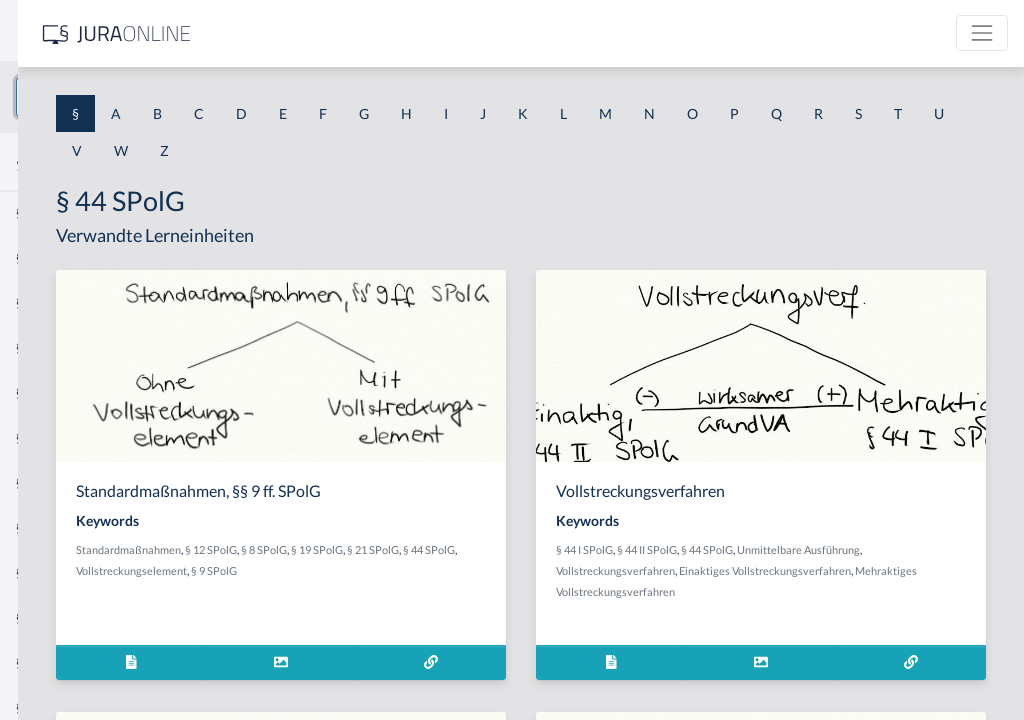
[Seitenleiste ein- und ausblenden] (288, 30)
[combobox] (160, 97)
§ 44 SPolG (429, 570)
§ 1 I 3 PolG (51, 572)
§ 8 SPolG (543, 549)
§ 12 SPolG (490, 549)
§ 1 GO (37, 302)
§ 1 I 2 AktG (51, 482)
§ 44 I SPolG (735, 549)
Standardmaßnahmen (407, 549)
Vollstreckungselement (514, 570)
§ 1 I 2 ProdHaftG (70, 527)
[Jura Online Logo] (419, 33)
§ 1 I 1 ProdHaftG (70, 437)
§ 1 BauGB (48, 257)
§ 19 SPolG (596, 549)
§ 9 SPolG (597, 570)
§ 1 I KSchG (51, 617)
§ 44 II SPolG (798, 549)
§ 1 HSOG (46, 392)
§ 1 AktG (42, 212)
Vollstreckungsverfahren (826, 570)
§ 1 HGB (41, 347)
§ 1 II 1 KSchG (58, 662)
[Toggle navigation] (982, 33)
